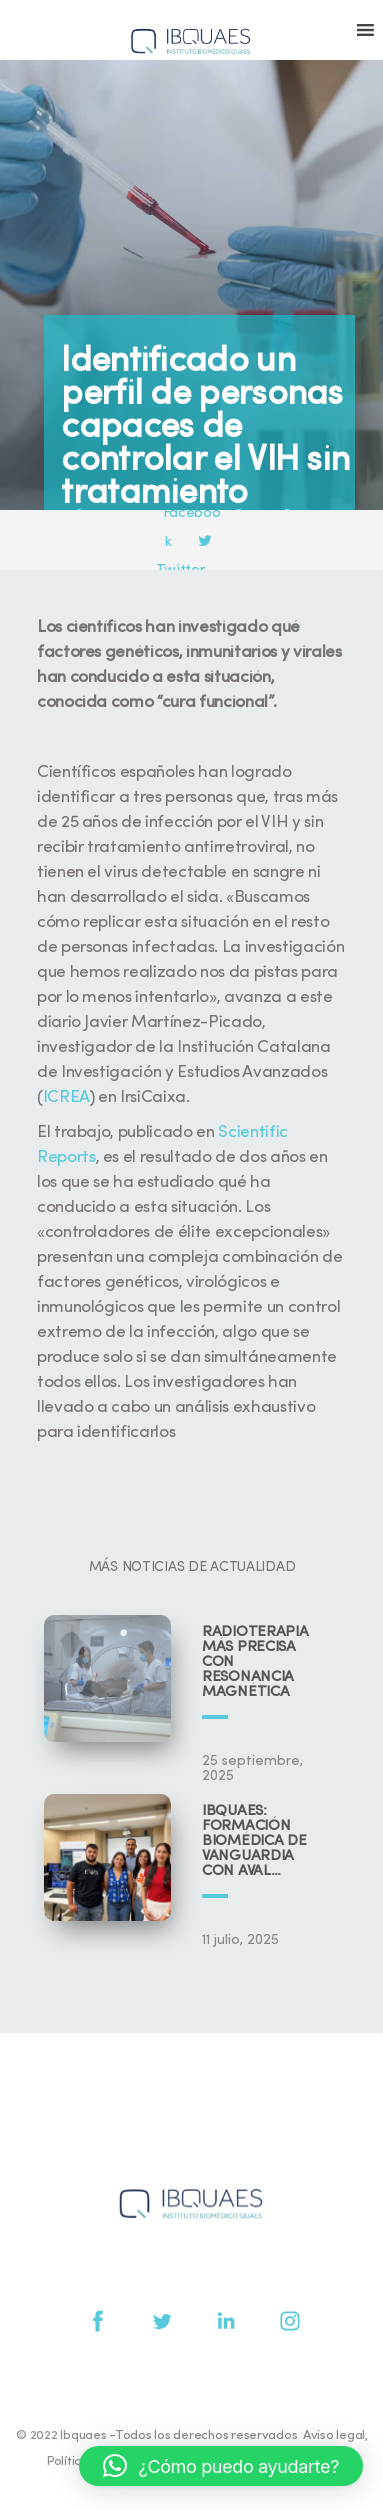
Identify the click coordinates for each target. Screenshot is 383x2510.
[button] (221, 2466)
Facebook (193, 514)
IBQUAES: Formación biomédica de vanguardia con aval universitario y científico (260, 1841)
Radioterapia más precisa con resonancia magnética (255, 1662)
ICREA (66, 1097)
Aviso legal (334, 2435)
